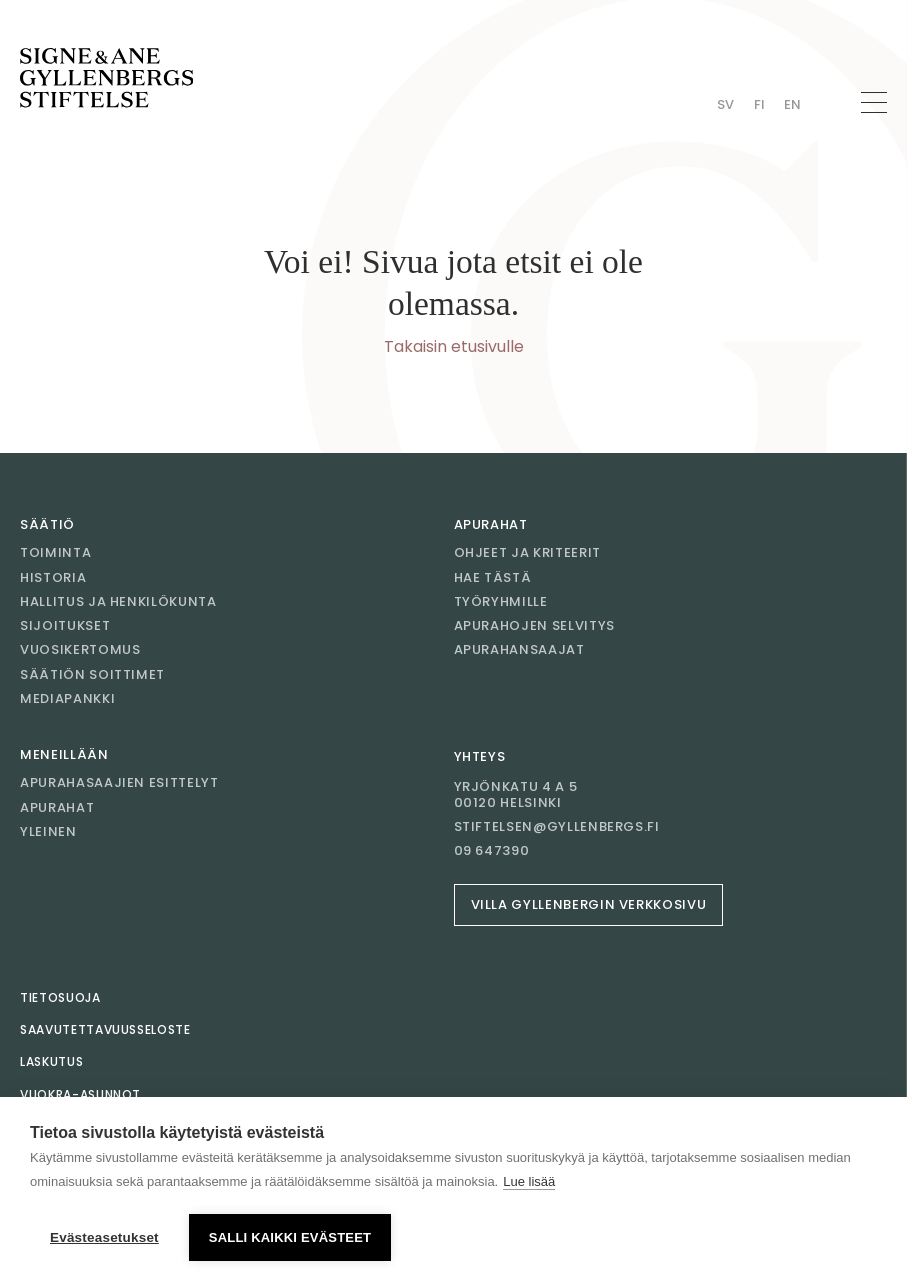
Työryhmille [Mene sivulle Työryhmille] (501, 601)
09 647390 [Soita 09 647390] (492, 851)
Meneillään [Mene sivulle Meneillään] (64, 754)
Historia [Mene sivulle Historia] (53, 577)
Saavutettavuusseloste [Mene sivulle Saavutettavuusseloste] (105, 1029)
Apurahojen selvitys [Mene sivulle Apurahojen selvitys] (534, 625)
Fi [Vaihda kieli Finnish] (759, 104)
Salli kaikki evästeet (290, 1237)
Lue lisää (529, 1181)
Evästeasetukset (104, 1237)
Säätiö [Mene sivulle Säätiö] (47, 524)
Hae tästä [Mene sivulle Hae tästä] (493, 577)
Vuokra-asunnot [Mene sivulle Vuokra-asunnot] (80, 1094)
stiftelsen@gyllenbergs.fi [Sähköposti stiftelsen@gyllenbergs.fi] (557, 827)
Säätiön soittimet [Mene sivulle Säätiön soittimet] (92, 674)
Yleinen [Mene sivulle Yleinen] (48, 831)
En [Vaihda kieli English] (792, 104)
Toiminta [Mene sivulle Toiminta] (55, 552)
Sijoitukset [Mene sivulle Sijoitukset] (65, 625)
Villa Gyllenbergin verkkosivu (589, 904)
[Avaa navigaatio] (874, 102)
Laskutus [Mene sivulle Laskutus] (51, 1061)
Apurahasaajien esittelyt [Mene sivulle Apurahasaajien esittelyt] (119, 782)
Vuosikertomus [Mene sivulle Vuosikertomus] (80, 649)
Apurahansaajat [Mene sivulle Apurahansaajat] (519, 649)
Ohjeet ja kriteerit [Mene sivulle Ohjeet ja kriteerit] (527, 552)
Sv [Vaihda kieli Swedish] (725, 104)
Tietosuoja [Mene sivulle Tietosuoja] (60, 997)
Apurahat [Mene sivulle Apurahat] (491, 524)
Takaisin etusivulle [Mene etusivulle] (454, 346)
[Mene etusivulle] (106, 78)
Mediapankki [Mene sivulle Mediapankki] (67, 698)
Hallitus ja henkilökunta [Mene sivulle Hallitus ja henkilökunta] (118, 601)
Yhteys (480, 756)
